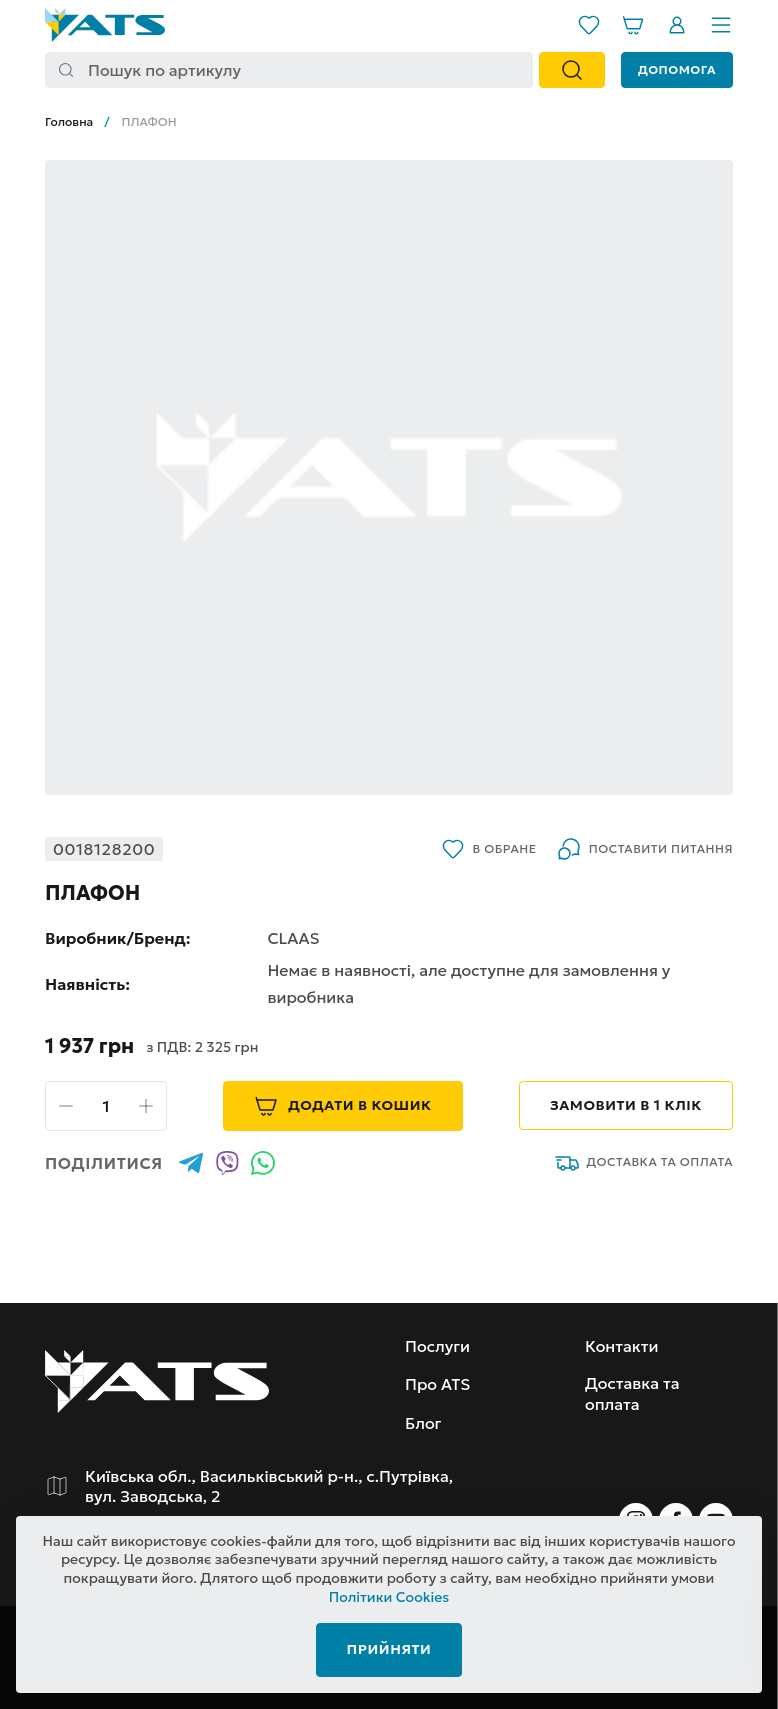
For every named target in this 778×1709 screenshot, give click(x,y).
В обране (489, 849)
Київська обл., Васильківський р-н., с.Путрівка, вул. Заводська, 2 (269, 1486)
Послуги (437, 1346)
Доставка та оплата (644, 1163)
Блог (423, 1423)
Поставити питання (645, 849)
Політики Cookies (389, 1598)
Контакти (622, 1346)
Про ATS (437, 1384)
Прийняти (389, 1649)
